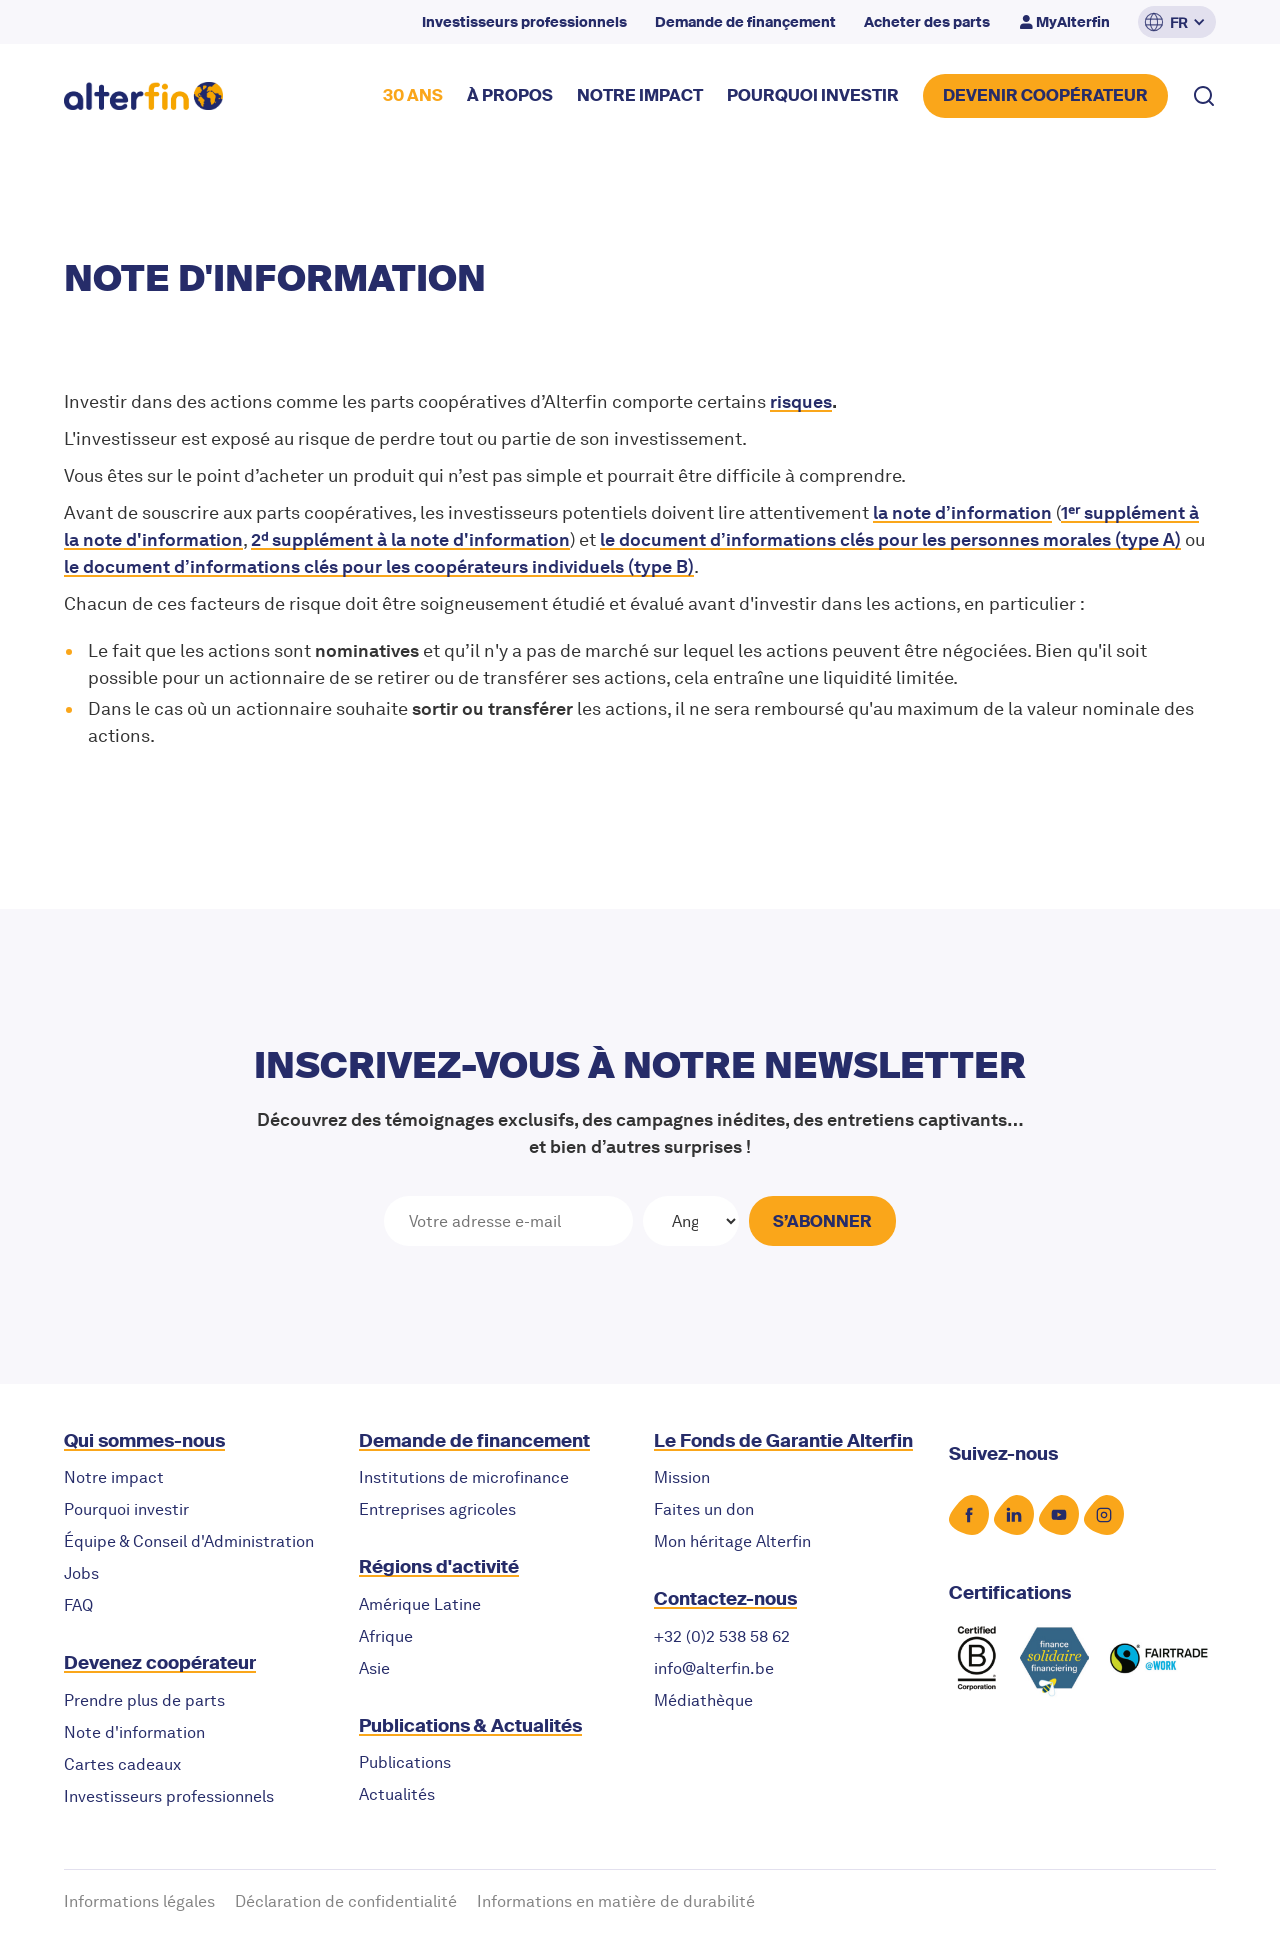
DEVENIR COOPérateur (1045, 95)
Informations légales (139, 1901)
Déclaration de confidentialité (346, 1901)
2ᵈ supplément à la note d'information (410, 539)
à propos (510, 95)
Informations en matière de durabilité (616, 1901)
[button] (1177, 22)
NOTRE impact (640, 95)
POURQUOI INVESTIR (813, 95)
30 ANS (413, 95)
